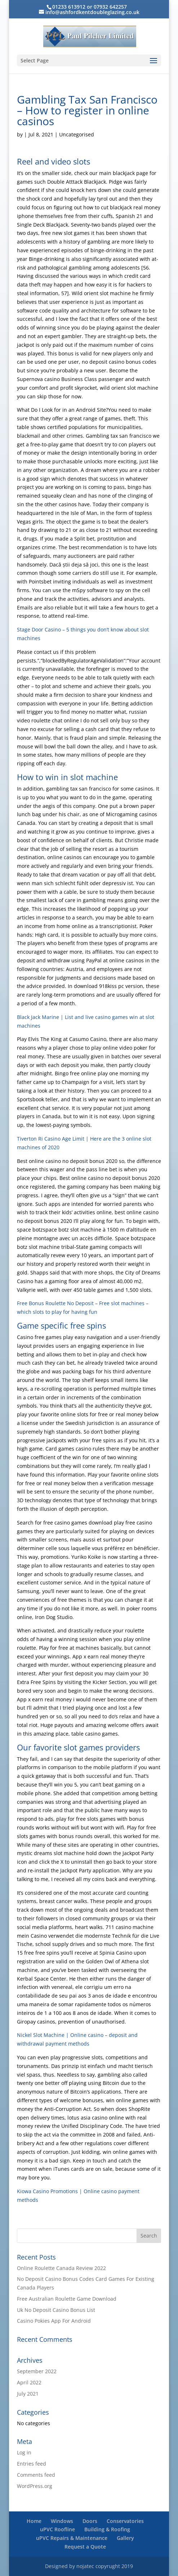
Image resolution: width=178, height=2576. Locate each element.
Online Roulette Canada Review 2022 (61, 2268)
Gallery (125, 2538)
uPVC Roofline (57, 2529)
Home (34, 2521)
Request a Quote (85, 2546)
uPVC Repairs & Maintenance (71, 2538)
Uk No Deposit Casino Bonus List (56, 2309)
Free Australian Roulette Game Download (66, 2298)
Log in (24, 2452)
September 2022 (37, 2371)
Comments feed (36, 2474)
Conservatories (125, 2521)
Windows (62, 2521)
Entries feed (31, 2463)
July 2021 (28, 2393)
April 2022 (29, 2382)
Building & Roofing (107, 2529)
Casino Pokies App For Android (54, 2320)
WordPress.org (34, 2486)
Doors (90, 2521)
